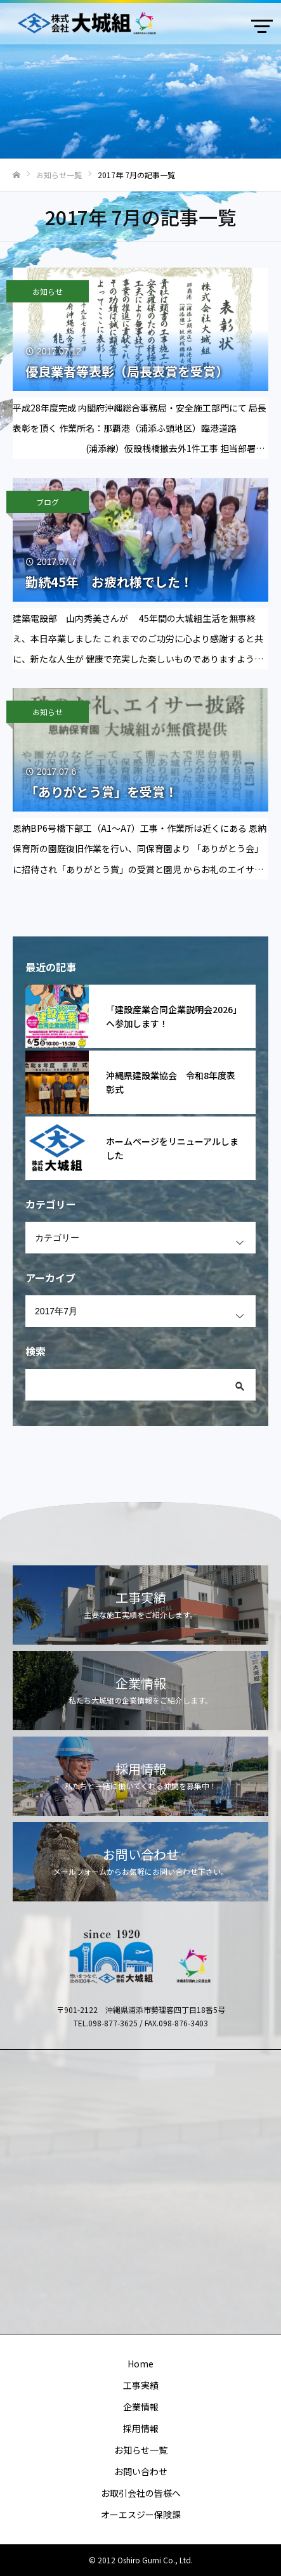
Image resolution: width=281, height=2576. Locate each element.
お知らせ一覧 (140, 2449)
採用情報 (141, 2428)
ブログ (47, 501)
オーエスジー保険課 (141, 2514)
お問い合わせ (140, 2471)
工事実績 (141, 2385)
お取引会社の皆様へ (141, 2493)
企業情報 (141, 2406)
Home (140, 2363)
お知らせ (47, 291)
